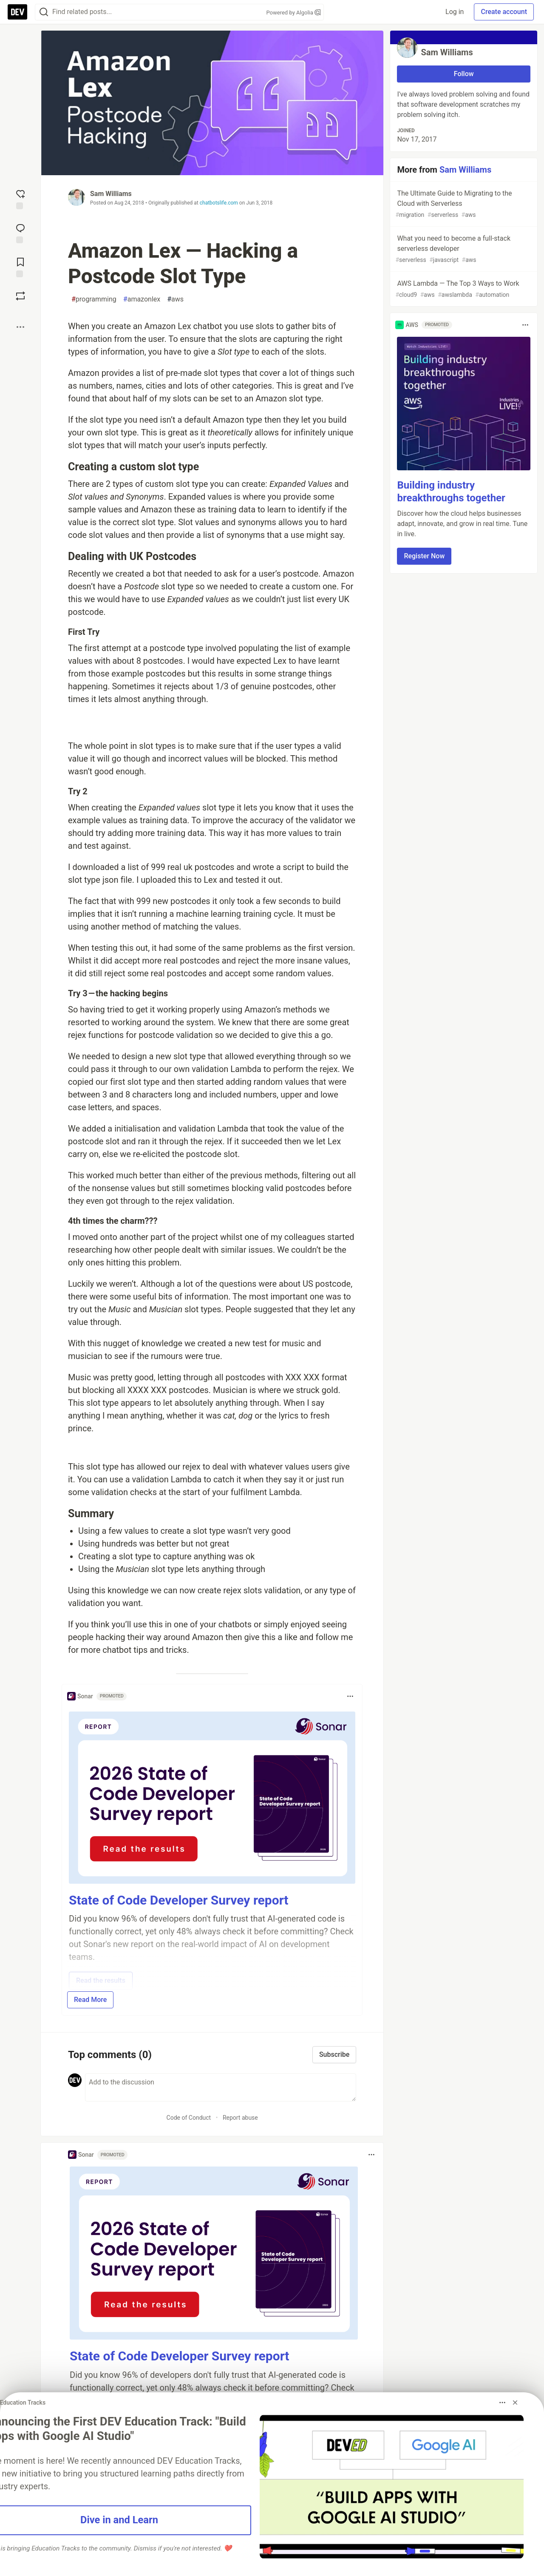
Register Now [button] (424, 556)
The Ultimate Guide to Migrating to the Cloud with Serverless (462, 204)
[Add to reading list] (20, 266)
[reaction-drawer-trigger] (20, 198)
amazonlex (141, 299)
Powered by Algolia (293, 12)
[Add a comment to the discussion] (220, 2087)
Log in (454, 12)
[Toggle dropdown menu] (350, 1696)
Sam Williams (111, 194)
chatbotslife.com (219, 203)
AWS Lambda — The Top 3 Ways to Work (462, 289)
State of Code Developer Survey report (179, 1900)
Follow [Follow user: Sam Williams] (464, 74)
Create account (504, 12)
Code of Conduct (189, 2117)
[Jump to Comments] (20, 232)
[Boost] (20, 296)
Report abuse (240, 2117)
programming (93, 299)
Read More (90, 2000)
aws (175, 299)
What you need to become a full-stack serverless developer (462, 249)
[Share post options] (20, 327)
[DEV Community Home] (17, 11)
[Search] (43, 12)
